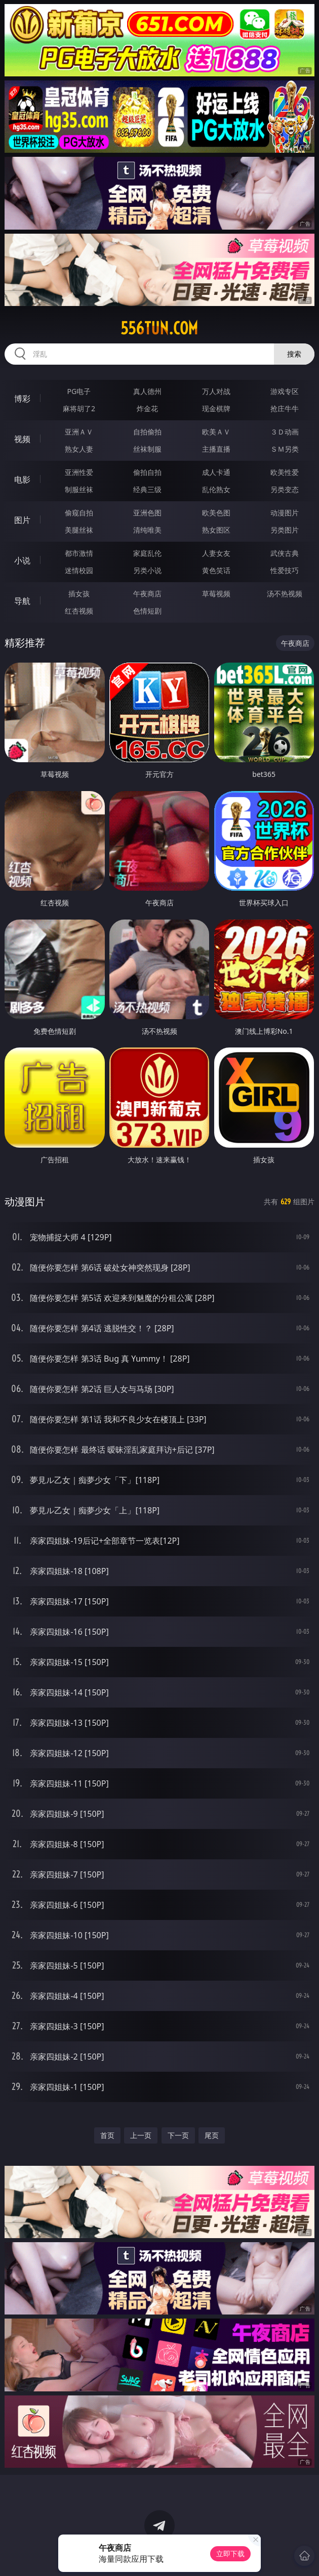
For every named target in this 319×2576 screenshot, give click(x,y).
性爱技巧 (284, 570)
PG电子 (79, 391)
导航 (22, 600)
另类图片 (284, 530)
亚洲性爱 (79, 472)
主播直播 (216, 449)
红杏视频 (79, 611)
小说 (22, 560)
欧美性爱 (284, 472)
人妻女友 (216, 553)
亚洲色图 (147, 512)
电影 (22, 479)
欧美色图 (216, 512)
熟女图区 (216, 530)
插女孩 (79, 593)
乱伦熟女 (216, 489)
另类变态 (284, 489)
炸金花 (147, 408)
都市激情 (79, 553)
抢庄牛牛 (284, 408)
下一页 (178, 2135)
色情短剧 (147, 611)
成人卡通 (216, 472)
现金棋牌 (216, 408)
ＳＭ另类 (284, 449)
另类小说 (147, 570)
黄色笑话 (216, 570)
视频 (22, 439)
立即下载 (230, 2553)
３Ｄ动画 (284, 431)
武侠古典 (284, 553)
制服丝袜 (79, 489)
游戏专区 (284, 391)
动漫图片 (284, 512)
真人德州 (147, 391)
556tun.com (159, 328)
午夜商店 (147, 593)
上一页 (140, 2135)
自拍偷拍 (147, 431)
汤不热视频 (284, 593)
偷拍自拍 (147, 472)
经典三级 (147, 489)
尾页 (212, 2135)
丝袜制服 (147, 449)
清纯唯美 (147, 530)
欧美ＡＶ (216, 431)
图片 (22, 520)
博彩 (22, 398)
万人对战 (216, 391)
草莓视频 (216, 593)
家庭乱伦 (147, 553)
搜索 (294, 354)
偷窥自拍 (79, 512)
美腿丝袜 (79, 530)
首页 (107, 2135)
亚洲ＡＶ (79, 431)
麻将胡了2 (79, 408)
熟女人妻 (79, 449)
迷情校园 (79, 570)
